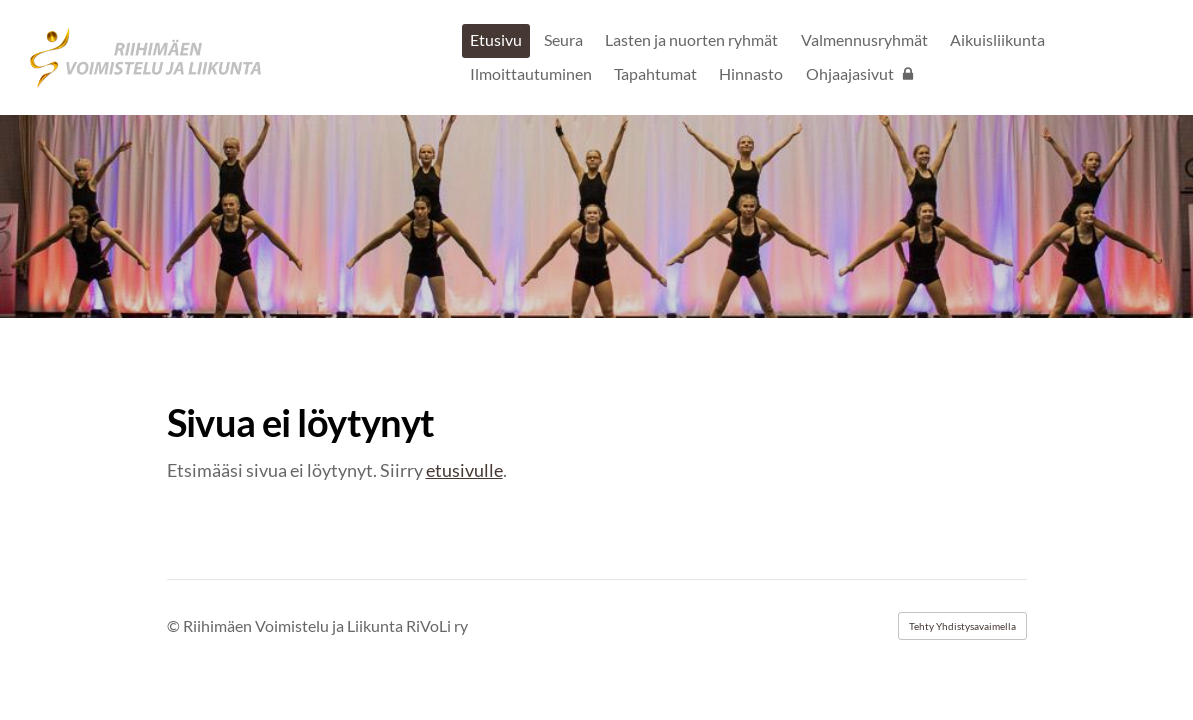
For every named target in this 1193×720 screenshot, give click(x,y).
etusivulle (464, 470)
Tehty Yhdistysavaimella (962, 626)
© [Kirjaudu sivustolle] (175, 625)
